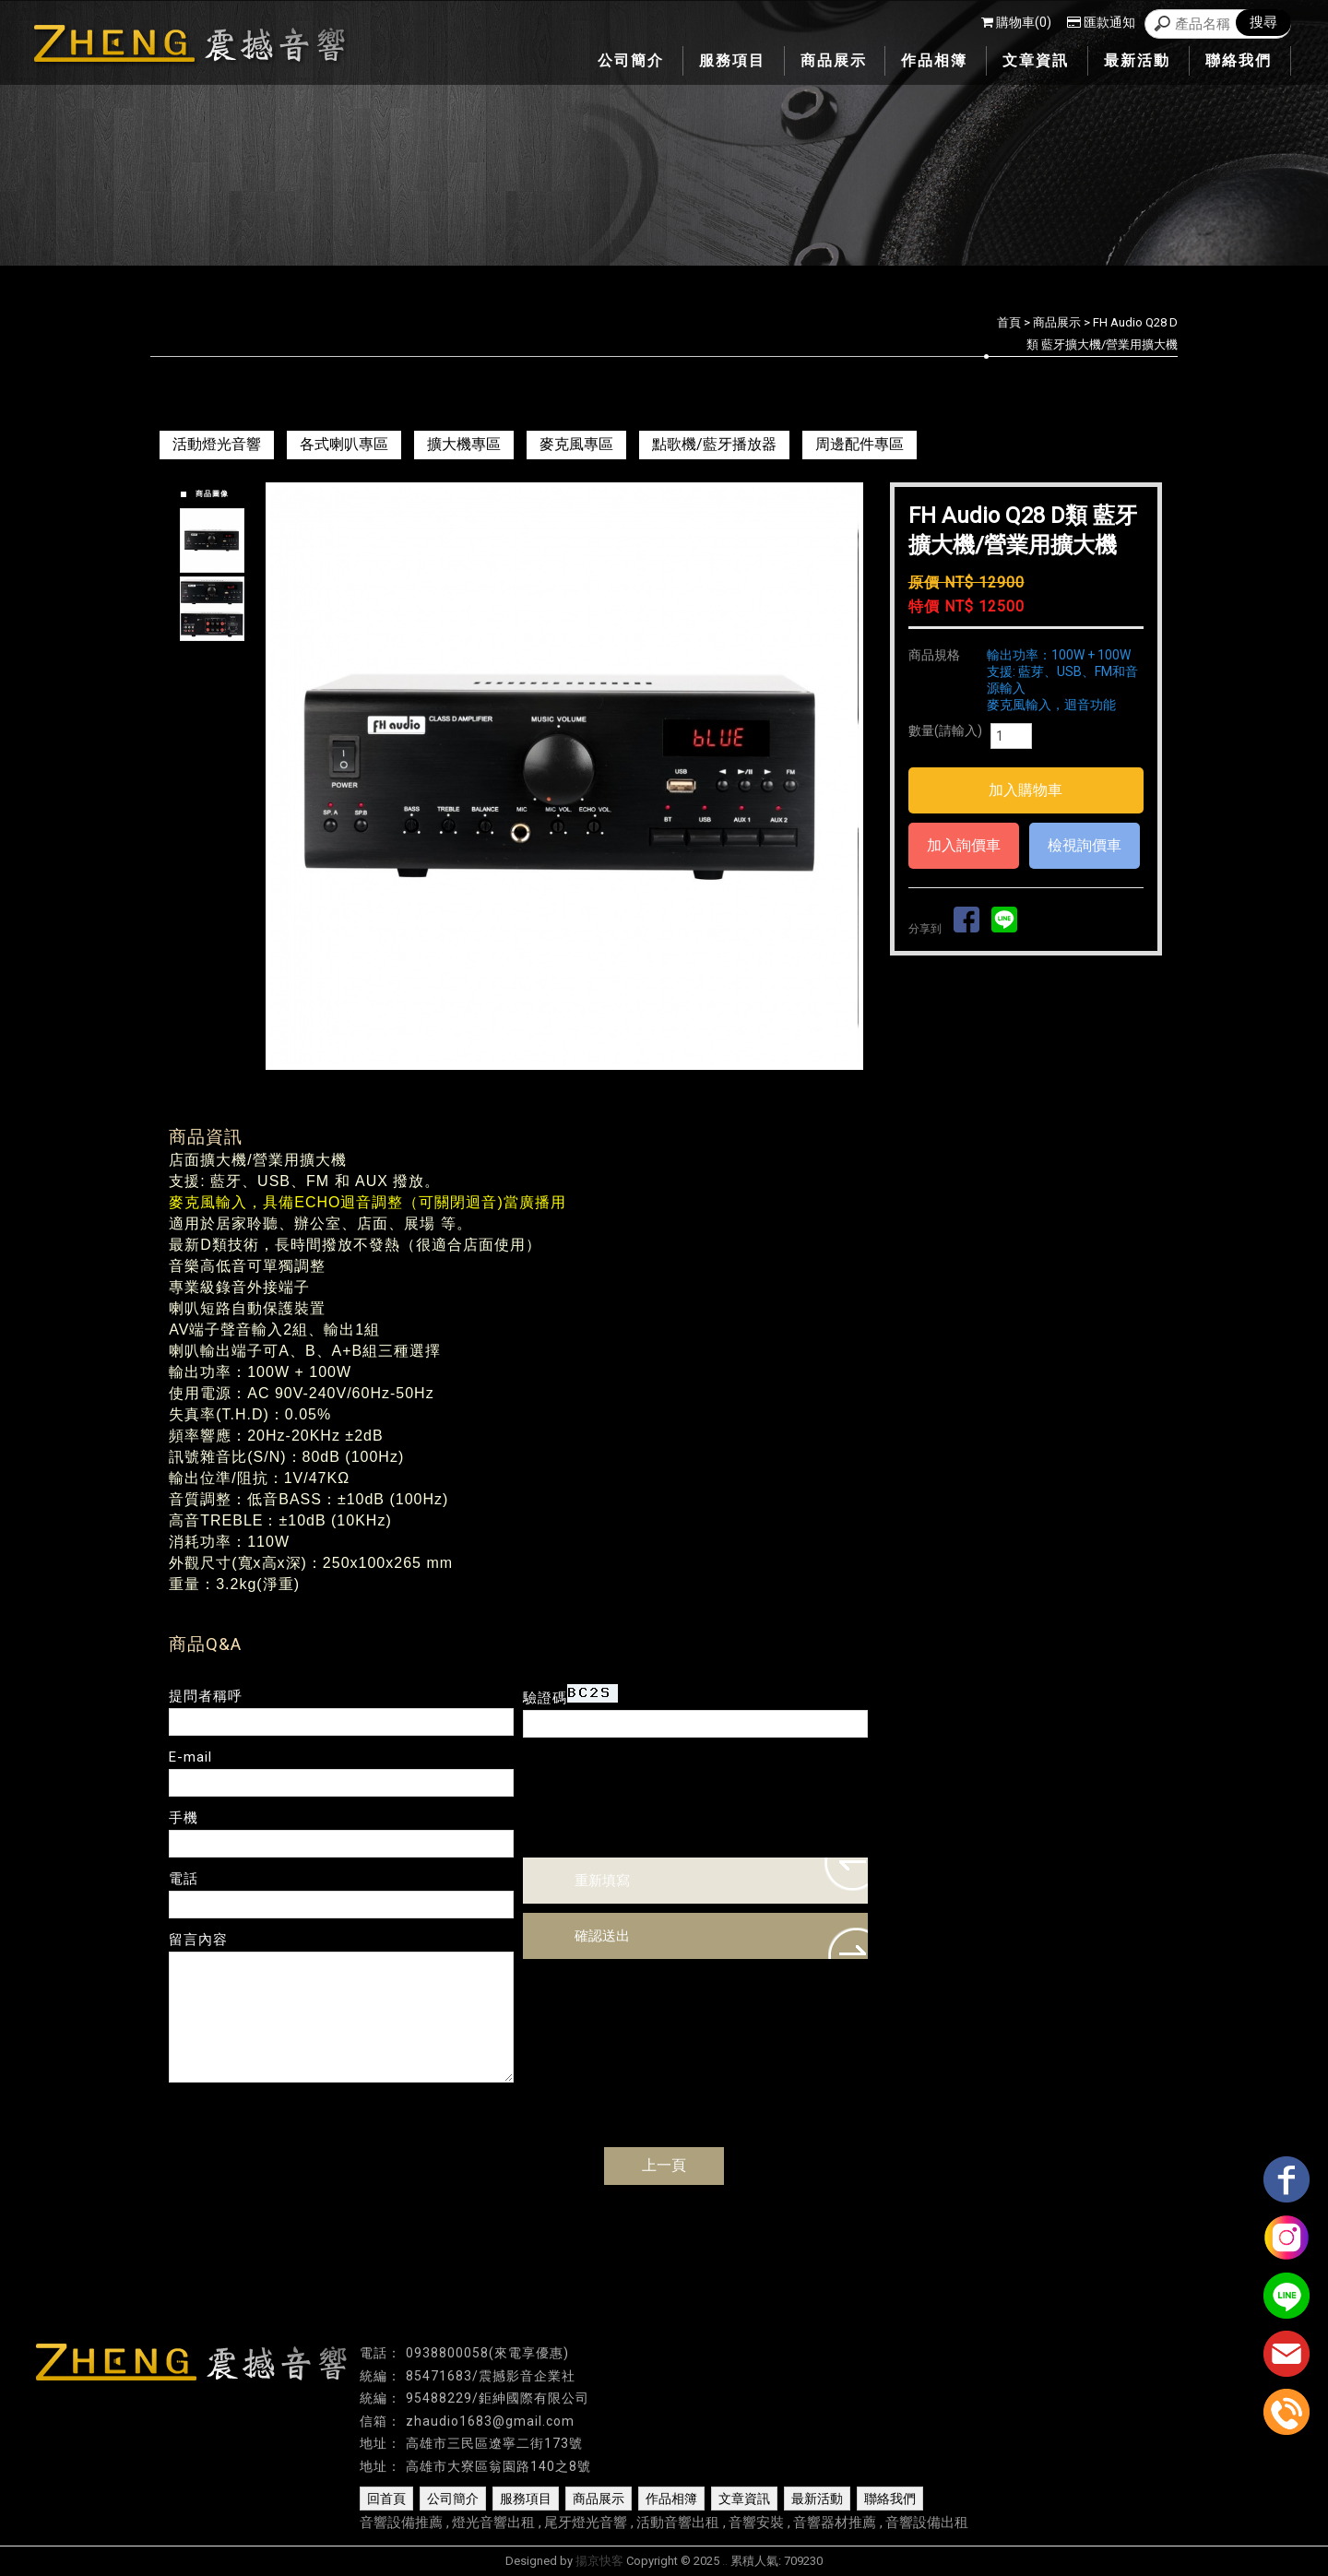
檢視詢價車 (1084, 845)
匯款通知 (1101, 22)
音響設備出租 (926, 2522)
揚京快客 (599, 2561)
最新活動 (817, 2498)
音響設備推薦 (401, 2522)
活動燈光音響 (216, 444)
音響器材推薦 (834, 2522)
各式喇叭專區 (344, 444)
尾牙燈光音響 (585, 2522)
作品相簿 (671, 2498)
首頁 (1009, 322)
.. (725, 2561)
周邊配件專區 (859, 444)
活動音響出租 (677, 2522)
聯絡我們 (890, 2498)
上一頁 (664, 2165)
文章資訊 (744, 2498)
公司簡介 (453, 2498)
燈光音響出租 (493, 2522)
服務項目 (525, 2498)
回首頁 (386, 2498)
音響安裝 (756, 2522)
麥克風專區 (576, 444)
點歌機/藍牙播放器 (714, 444)
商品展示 (1057, 322)
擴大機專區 (464, 444)
